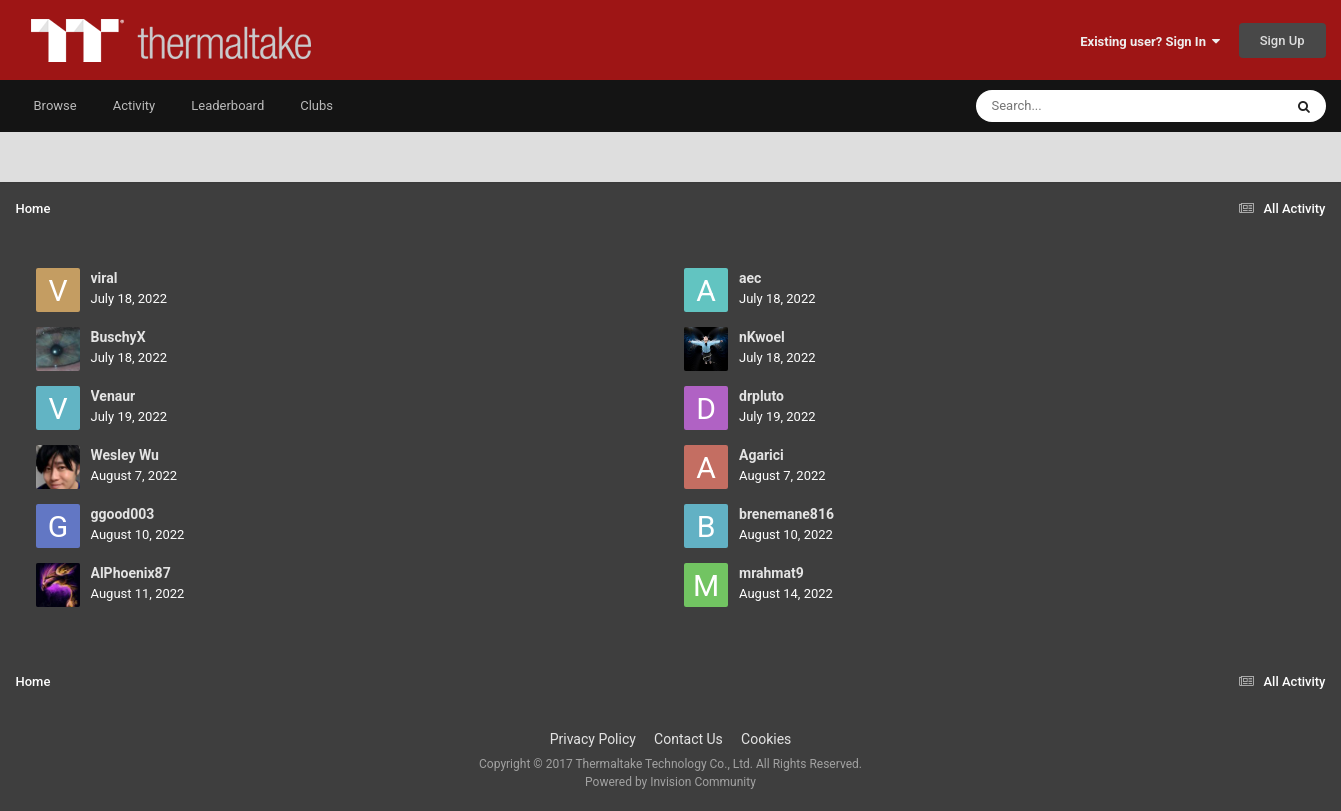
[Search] (1079, 106)
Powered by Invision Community (670, 782)
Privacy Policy (593, 739)
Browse (55, 105)
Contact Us (688, 739)
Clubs (316, 105)
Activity (134, 105)
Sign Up (1282, 40)
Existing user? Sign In (1150, 41)
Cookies (766, 739)
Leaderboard (227, 105)
